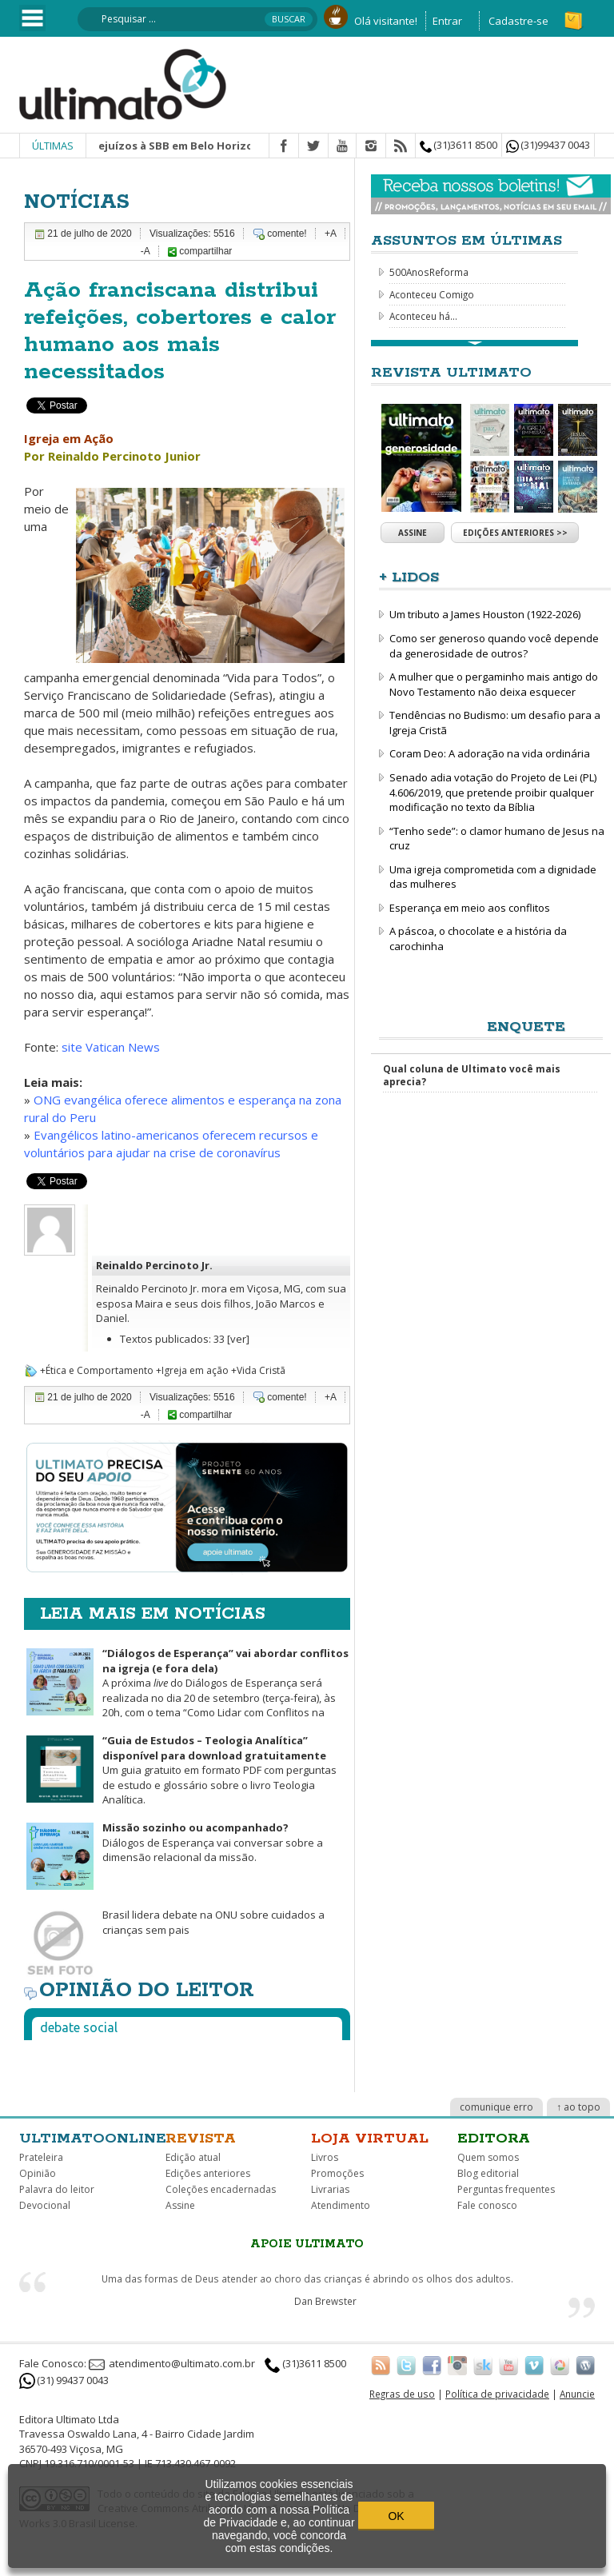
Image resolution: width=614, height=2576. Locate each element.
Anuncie (577, 2393)
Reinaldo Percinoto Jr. (154, 1265)
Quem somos (488, 2157)
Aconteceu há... (423, 316)
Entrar (447, 21)
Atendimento (340, 2205)
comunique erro (496, 2107)
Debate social (79, 2027)
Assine (412, 532)
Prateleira (41, 2157)
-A (145, 251)
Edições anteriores (207, 2173)
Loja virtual (370, 2138)
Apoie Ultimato (307, 2244)
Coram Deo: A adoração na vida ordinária (489, 753)
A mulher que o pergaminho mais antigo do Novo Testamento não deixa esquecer (493, 684)
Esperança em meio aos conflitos (469, 908)
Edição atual (193, 2157)
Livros (324, 2157)
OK (396, 2516)
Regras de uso (402, 2393)
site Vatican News (112, 1047)
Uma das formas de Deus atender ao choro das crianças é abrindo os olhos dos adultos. (307, 2278)
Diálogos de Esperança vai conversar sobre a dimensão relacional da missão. (212, 1842)
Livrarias (330, 2189)
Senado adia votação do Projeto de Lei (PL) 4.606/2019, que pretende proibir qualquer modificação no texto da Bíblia (492, 792)
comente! (286, 233)
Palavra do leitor (56, 2189)
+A (331, 233)
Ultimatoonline (92, 2138)
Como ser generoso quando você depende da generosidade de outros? (494, 646)
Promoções (337, 2173)
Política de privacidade (497, 2393)
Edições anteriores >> (515, 532)
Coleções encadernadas (220, 2189)
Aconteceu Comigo (431, 294)
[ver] (238, 1339)
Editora (493, 2138)
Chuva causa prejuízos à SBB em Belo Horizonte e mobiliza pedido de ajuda (245, 145)
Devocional (44, 2205)
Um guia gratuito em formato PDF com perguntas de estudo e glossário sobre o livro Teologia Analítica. (219, 1770)
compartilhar (200, 251)
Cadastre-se (518, 21)
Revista (200, 2138)
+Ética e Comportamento (97, 1370)
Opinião (37, 2173)
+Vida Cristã (258, 1370)
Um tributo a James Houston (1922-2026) (484, 614)
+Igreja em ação (192, 1370)
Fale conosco (487, 2205)
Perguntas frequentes (506, 2189)
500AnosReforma (428, 272)
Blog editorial (488, 2173)
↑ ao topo (578, 2107)
